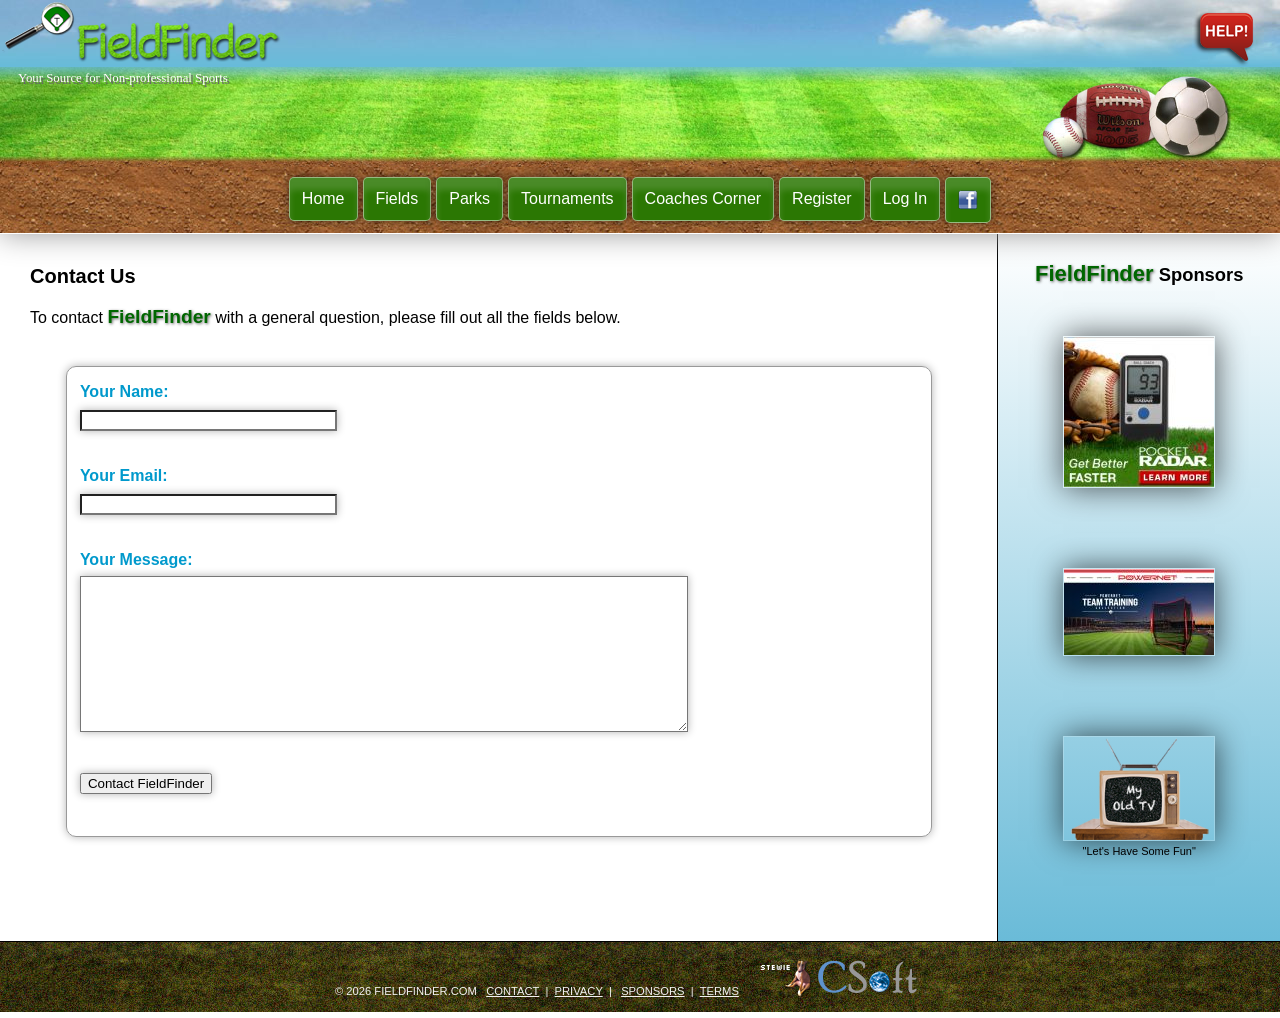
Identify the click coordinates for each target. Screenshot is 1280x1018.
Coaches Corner (703, 198)
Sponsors (652, 997)
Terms (719, 997)
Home (323, 198)
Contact (512, 997)
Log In (905, 198)
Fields (397, 198)
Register (822, 198)
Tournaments (567, 198)
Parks (469, 198)
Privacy (579, 997)
